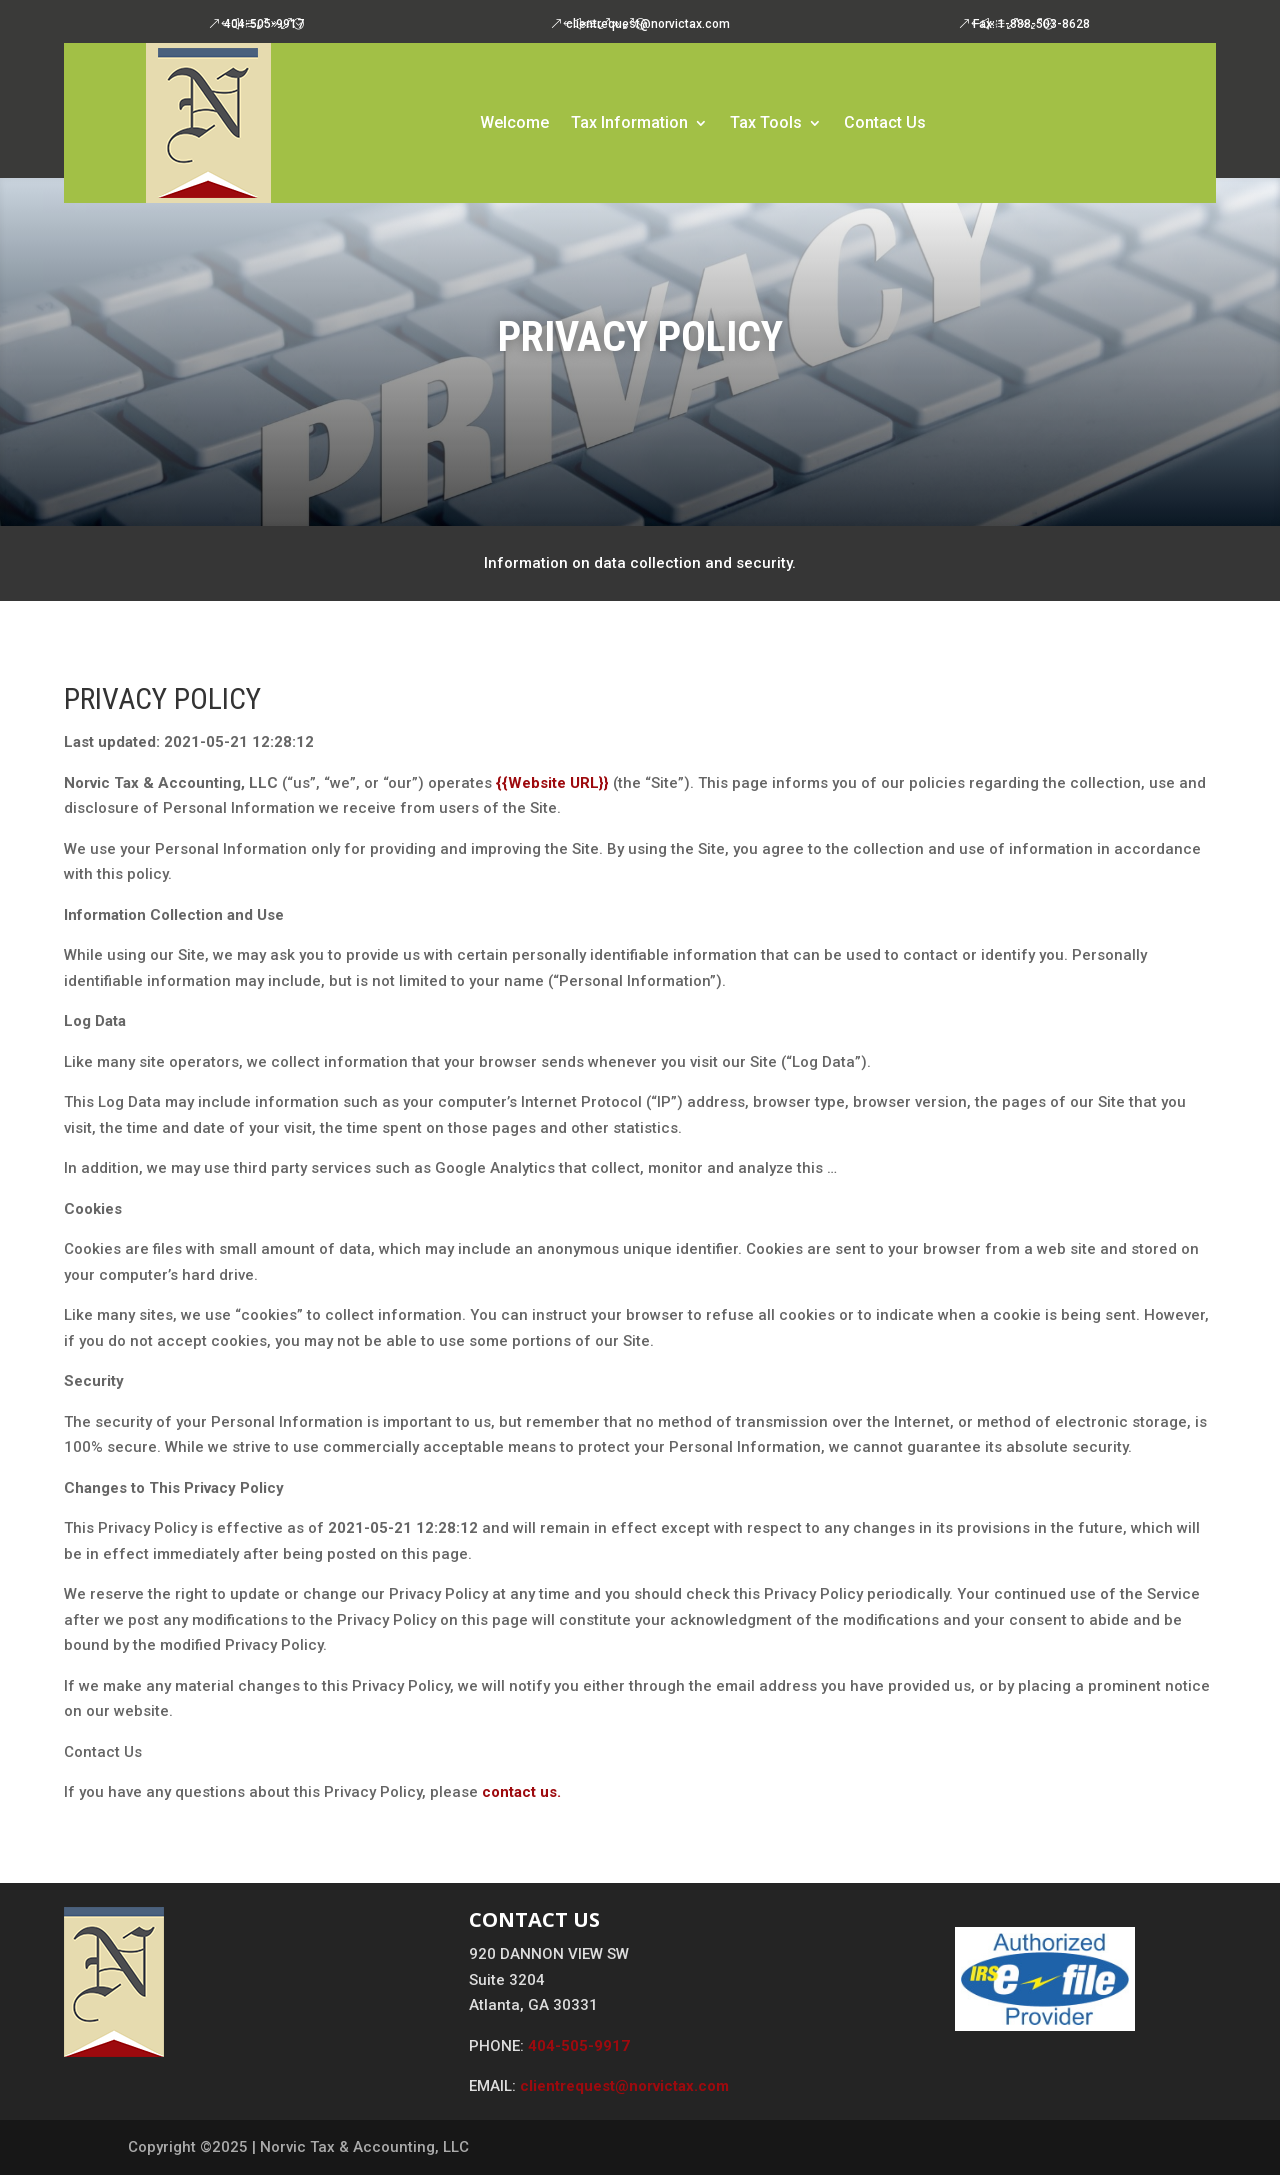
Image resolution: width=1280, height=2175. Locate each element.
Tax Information (629, 124)
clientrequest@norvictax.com (648, 24)
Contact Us (885, 124)
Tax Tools (766, 124)
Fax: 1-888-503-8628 (1031, 24)
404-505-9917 (264, 24)
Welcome (514, 124)
